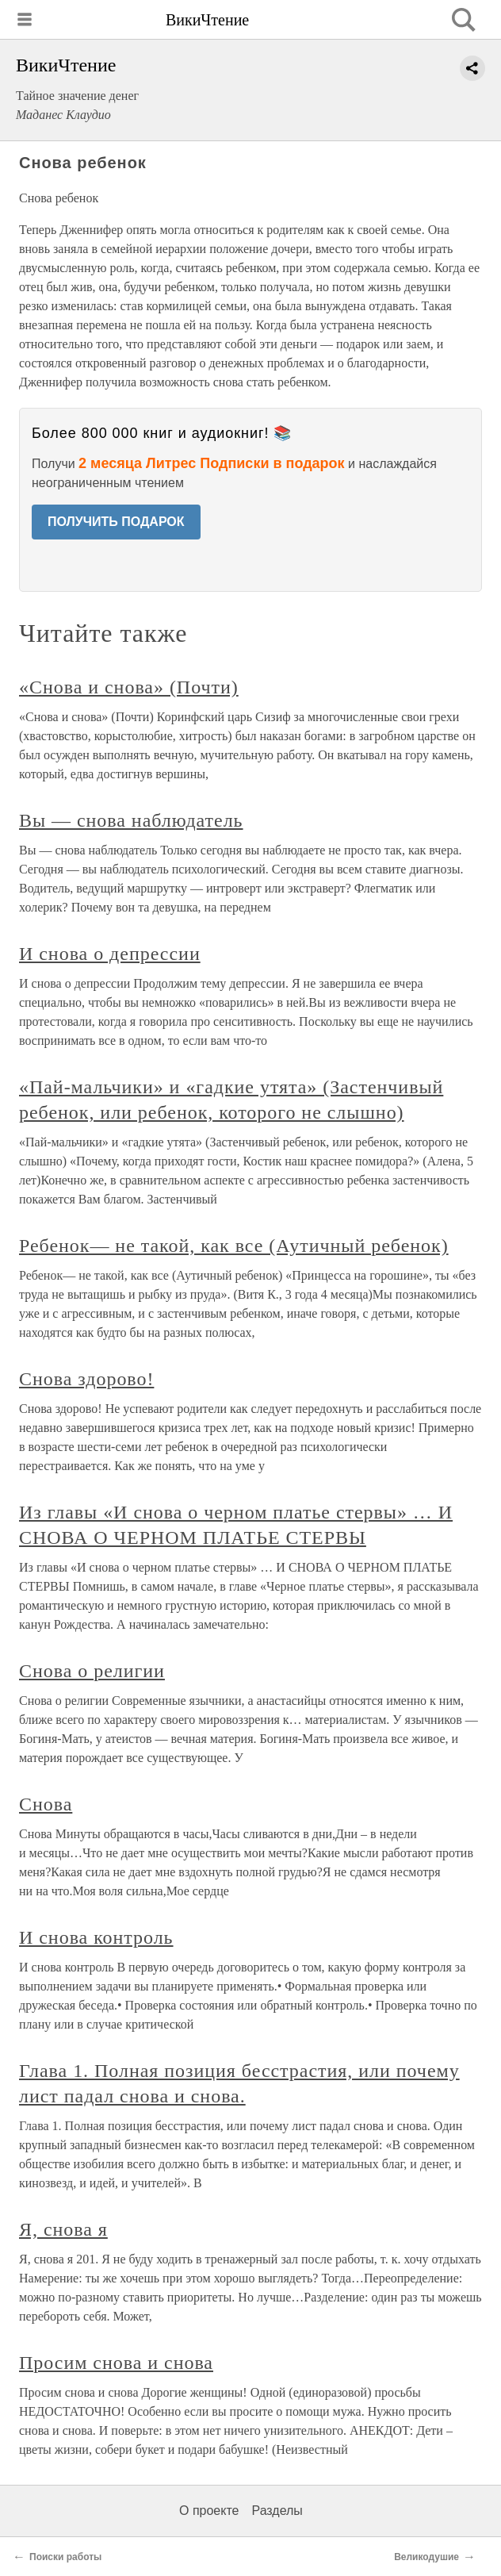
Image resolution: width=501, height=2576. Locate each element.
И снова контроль (96, 1937)
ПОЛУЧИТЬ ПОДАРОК (116, 521)
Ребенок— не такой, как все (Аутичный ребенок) (234, 1245)
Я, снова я (63, 2229)
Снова (45, 1804)
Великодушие (426, 2557)
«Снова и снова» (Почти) (129, 687)
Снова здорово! (86, 1379)
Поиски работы (65, 2557)
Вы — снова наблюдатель (131, 820)
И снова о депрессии (110, 953)
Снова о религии (92, 1670)
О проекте (209, 2510)
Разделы (276, 2510)
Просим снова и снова (116, 2362)
